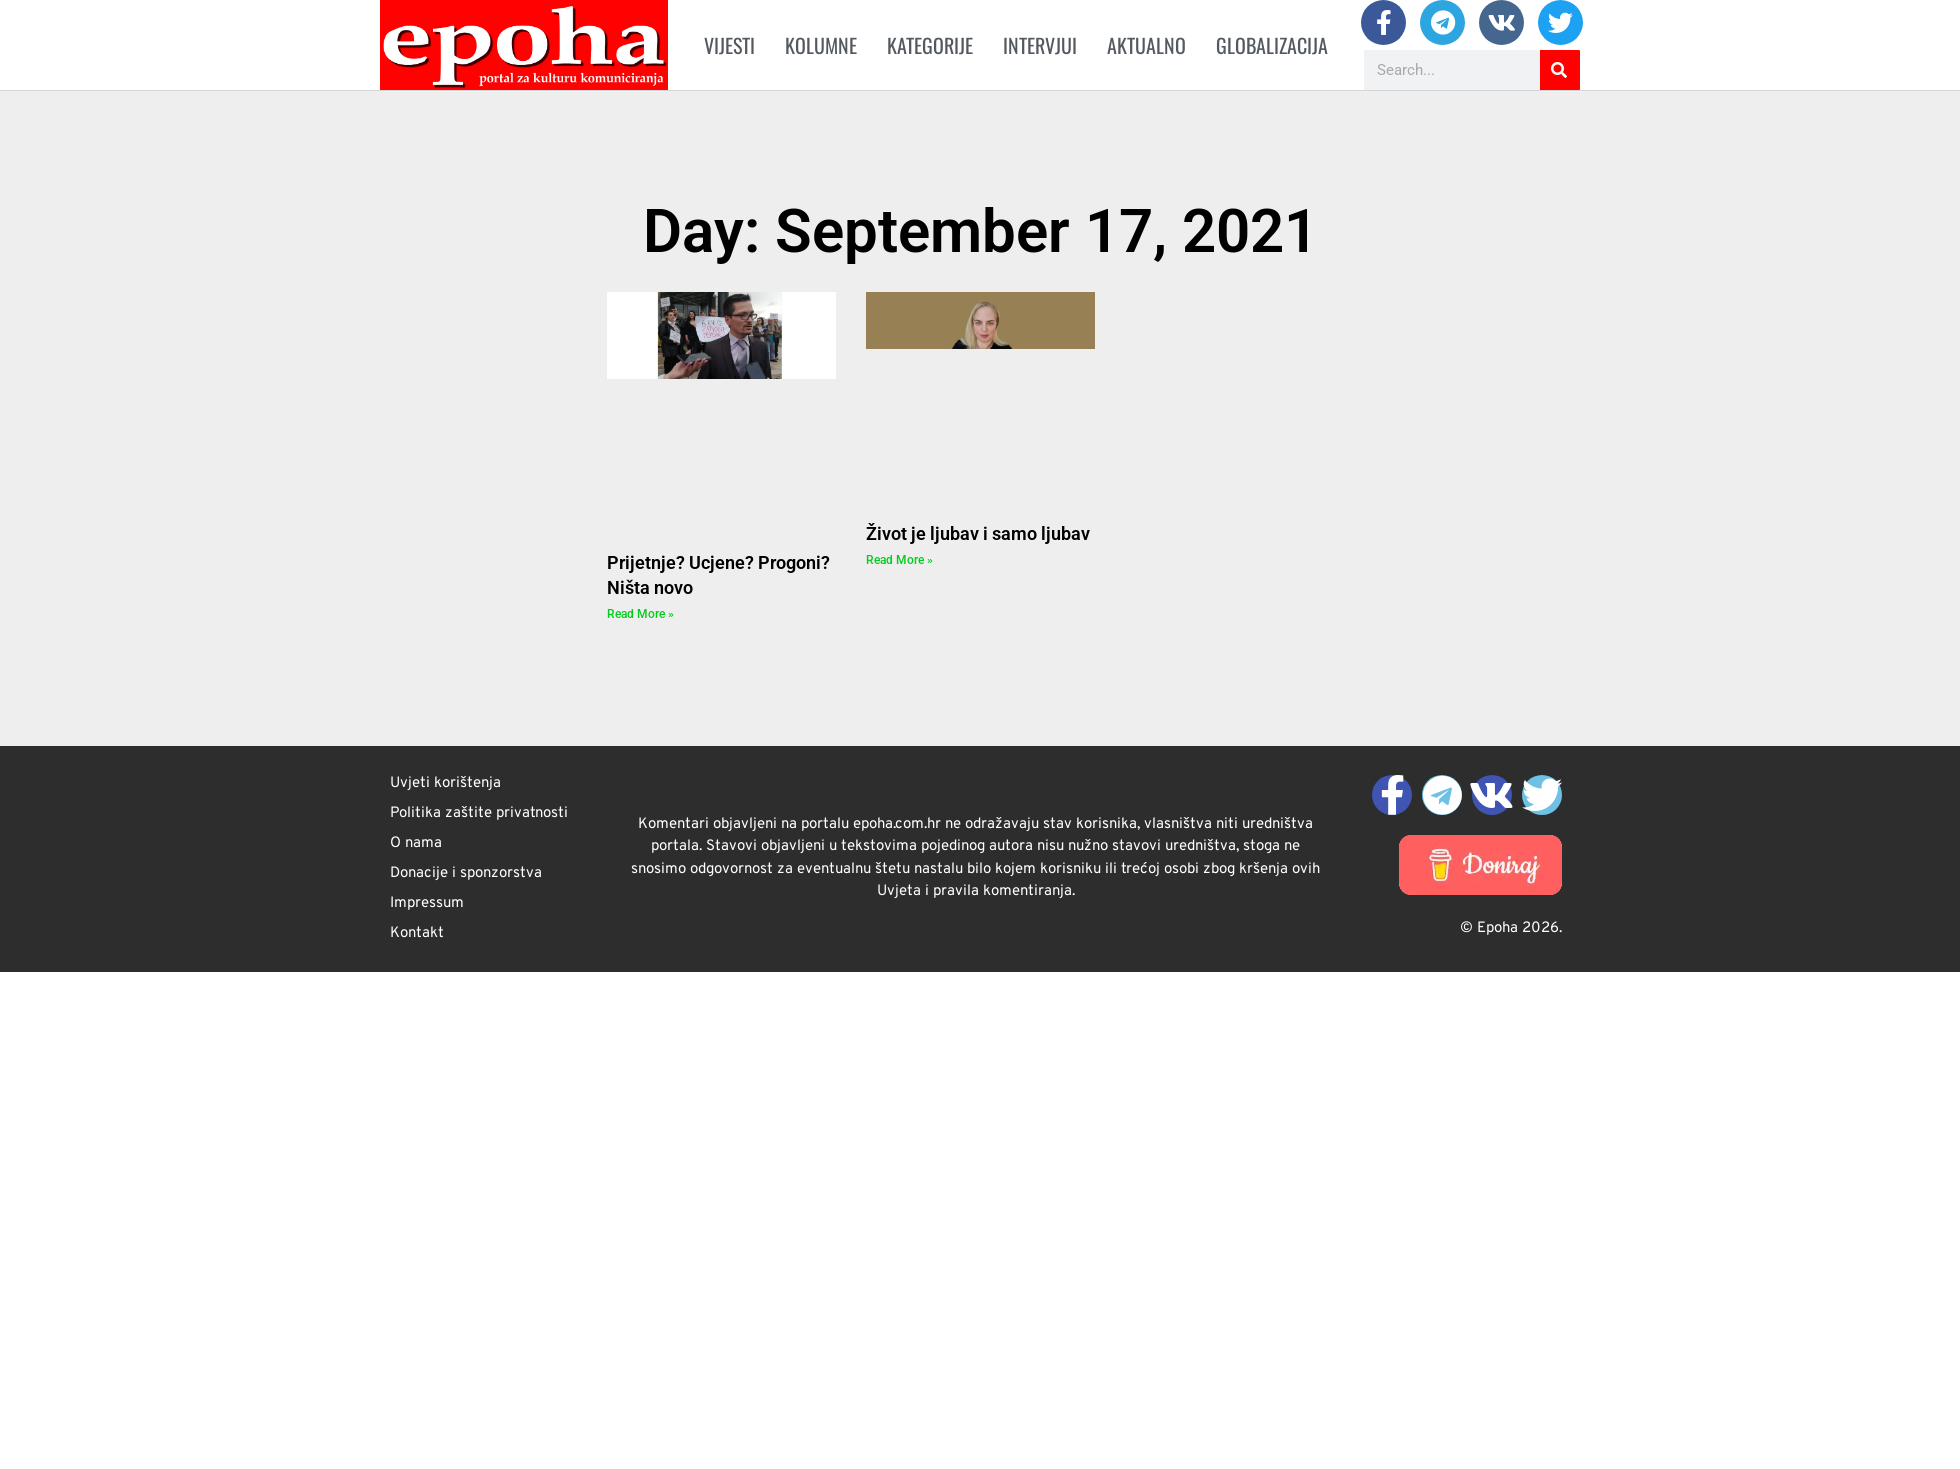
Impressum (427, 903)
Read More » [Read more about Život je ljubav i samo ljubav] (899, 560)
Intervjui (1040, 45)
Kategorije (930, 45)
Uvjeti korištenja (445, 783)
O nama (416, 843)
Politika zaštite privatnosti (479, 813)
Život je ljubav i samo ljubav (978, 533)
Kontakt (417, 933)
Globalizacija (1272, 45)
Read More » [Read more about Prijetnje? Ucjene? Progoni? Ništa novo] (640, 614)
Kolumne (821, 45)
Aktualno (1146, 45)
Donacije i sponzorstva (466, 873)
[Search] (1560, 70)
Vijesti (729, 45)
